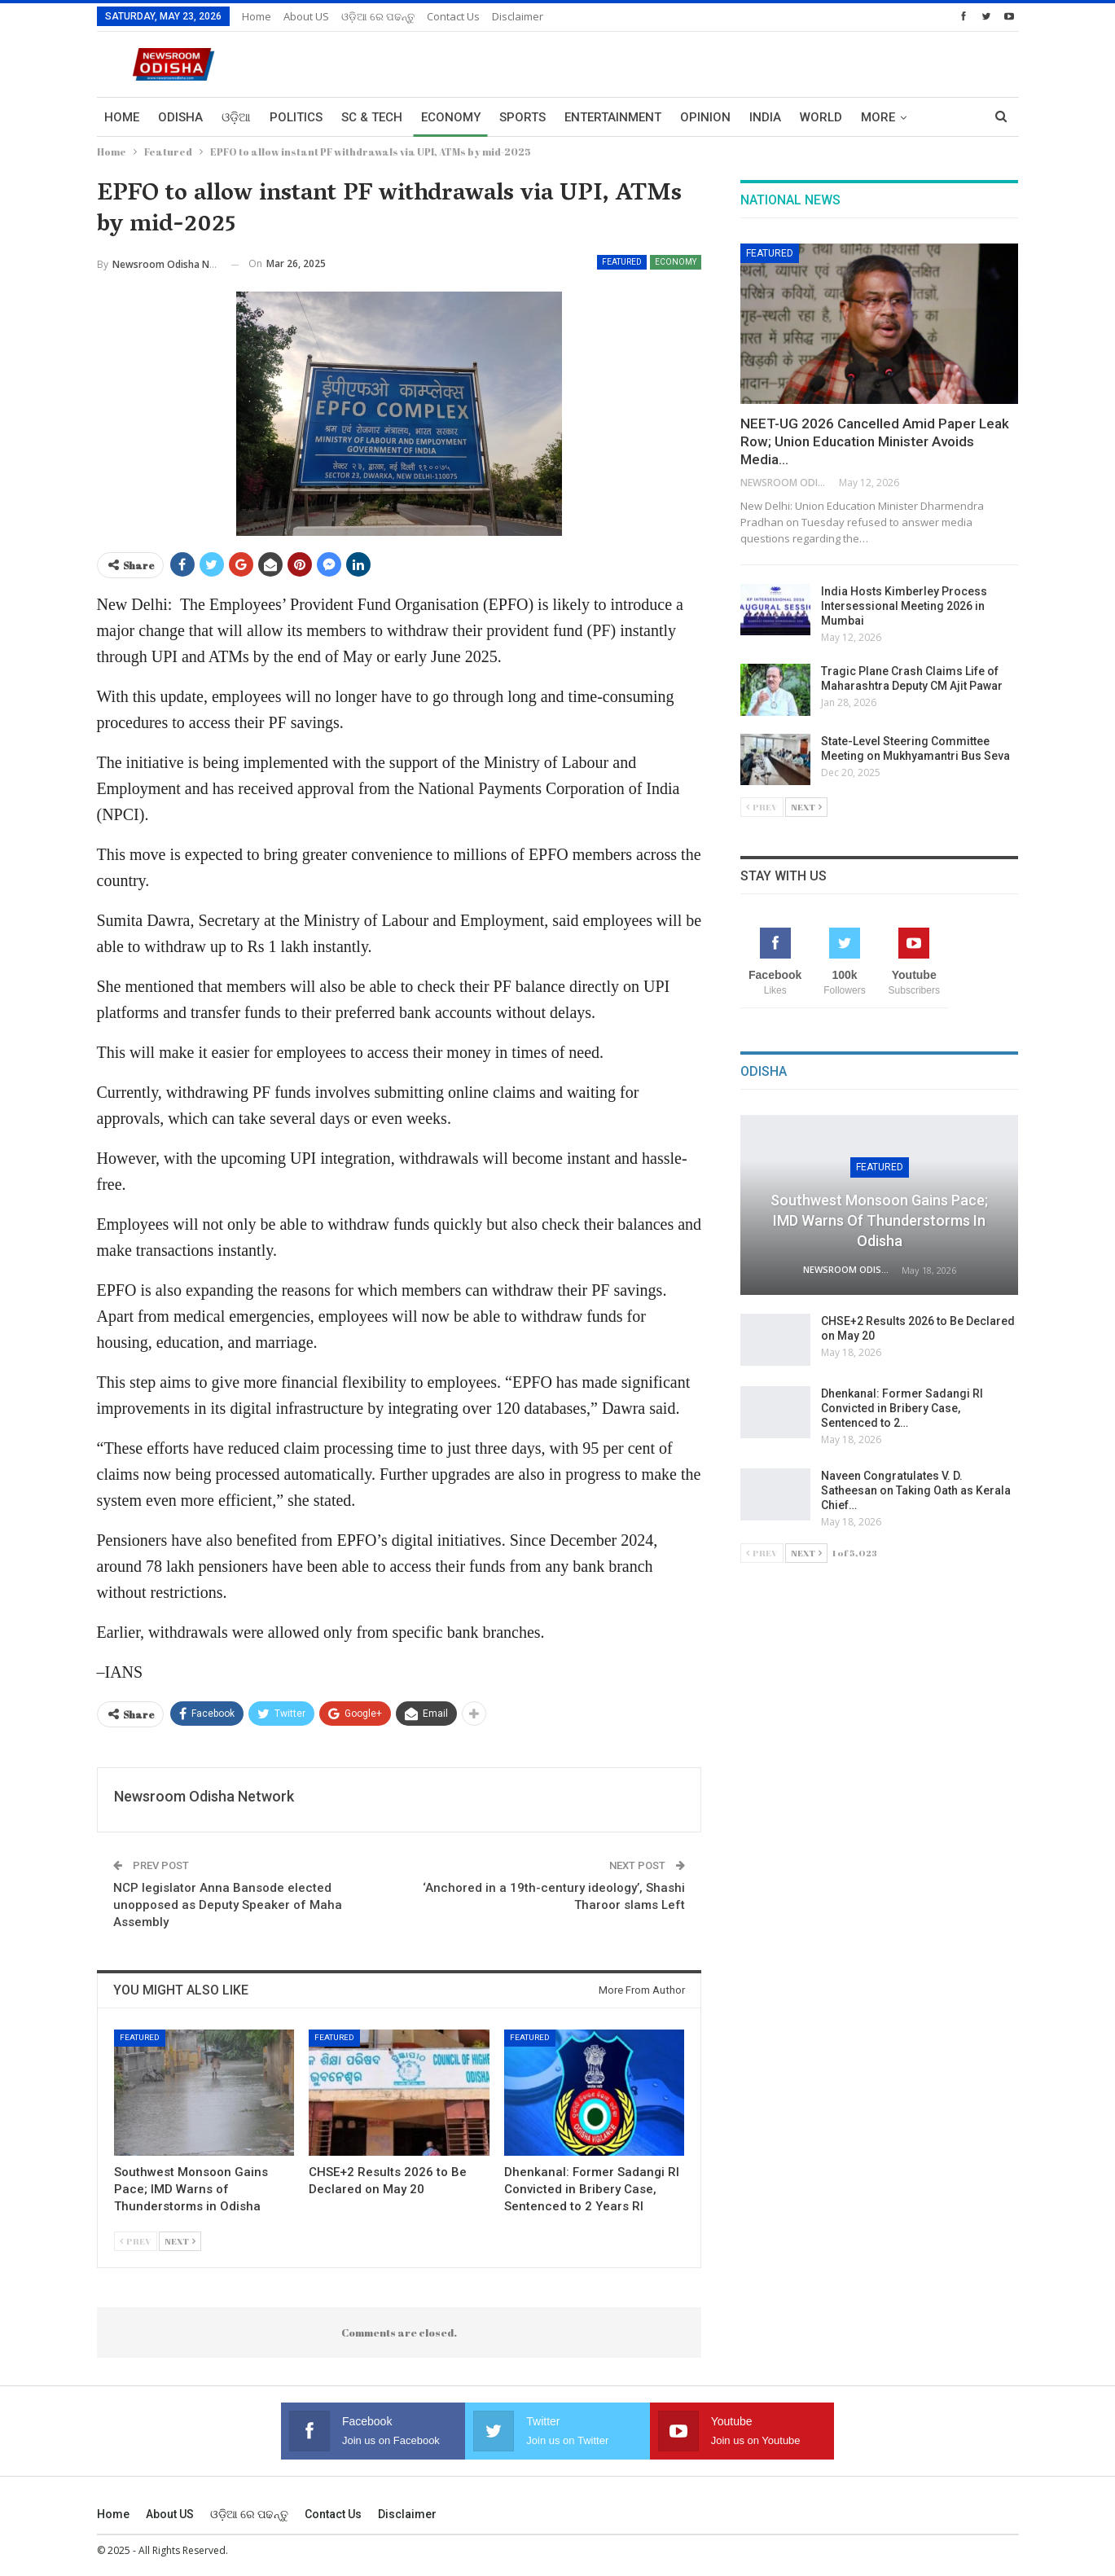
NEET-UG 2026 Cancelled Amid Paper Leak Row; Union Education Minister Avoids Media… (874, 441)
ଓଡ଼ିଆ (236, 117)
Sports (522, 117)
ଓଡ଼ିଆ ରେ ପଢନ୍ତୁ (378, 16)
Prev (135, 2241)
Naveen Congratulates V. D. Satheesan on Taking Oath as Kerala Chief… (916, 1490)
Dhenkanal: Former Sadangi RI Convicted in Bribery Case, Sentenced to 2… (902, 1408)
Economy (451, 117)
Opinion (705, 117)
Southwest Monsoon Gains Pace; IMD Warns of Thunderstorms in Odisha (879, 1220)
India (765, 117)
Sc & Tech (371, 117)
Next (180, 2241)
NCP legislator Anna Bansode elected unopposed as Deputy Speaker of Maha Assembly (227, 1904)
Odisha (180, 117)
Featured (622, 261)
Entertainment (612, 117)
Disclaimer (517, 16)
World (821, 117)
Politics (296, 117)
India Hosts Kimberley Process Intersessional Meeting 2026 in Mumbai (904, 606)
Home (256, 16)
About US (306, 16)
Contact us (453, 16)
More (878, 117)
